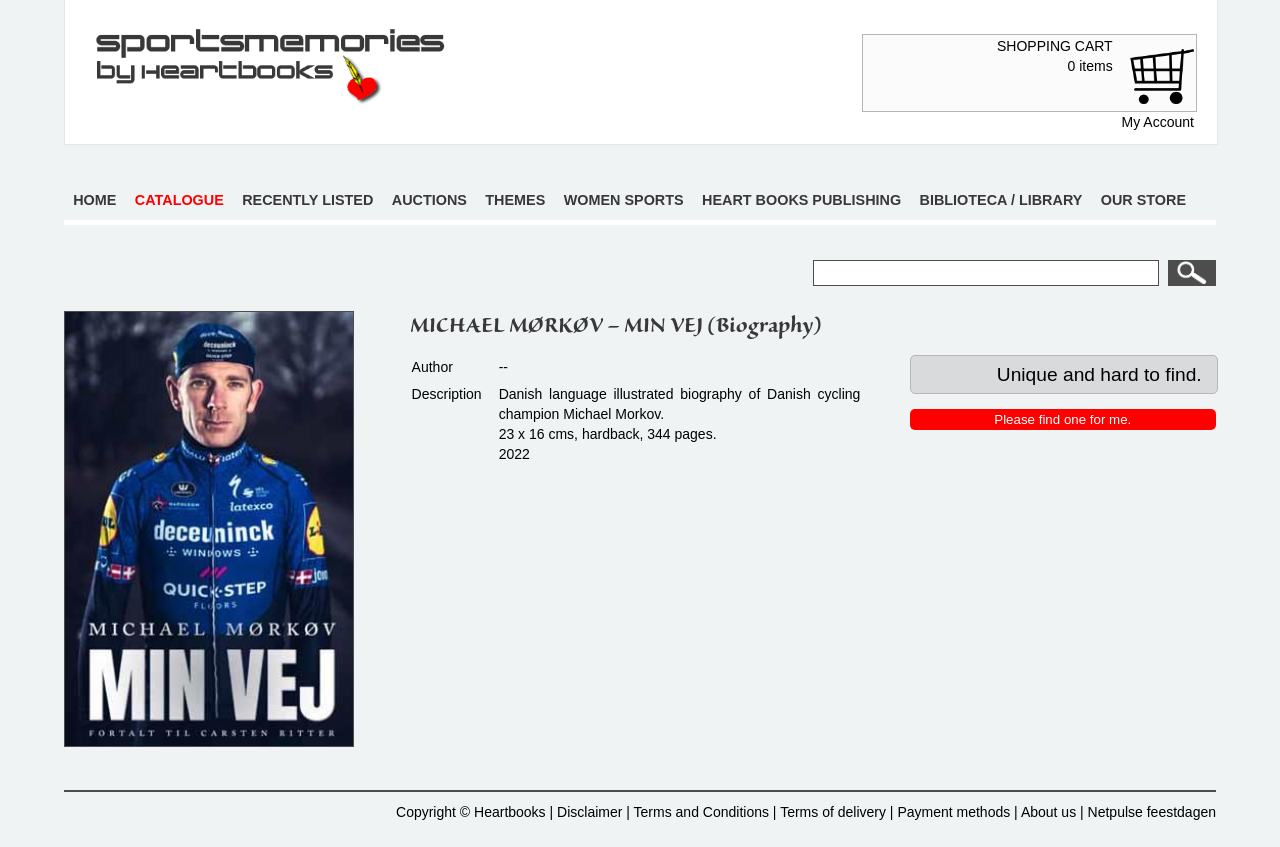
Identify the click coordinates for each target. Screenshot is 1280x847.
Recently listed (307, 200)
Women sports (624, 200)
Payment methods (953, 812)
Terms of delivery (833, 812)
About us (1048, 812)
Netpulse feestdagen (1152, 812)
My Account (1158, 122)
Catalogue (179, 200)
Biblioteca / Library (1001, 200)
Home (94, 200)
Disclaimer (589, 812)
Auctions (429, 200)
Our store (1143, 200)
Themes (515, 200)
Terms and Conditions (701, 812)
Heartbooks (510, 812)
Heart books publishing (801, 200)
